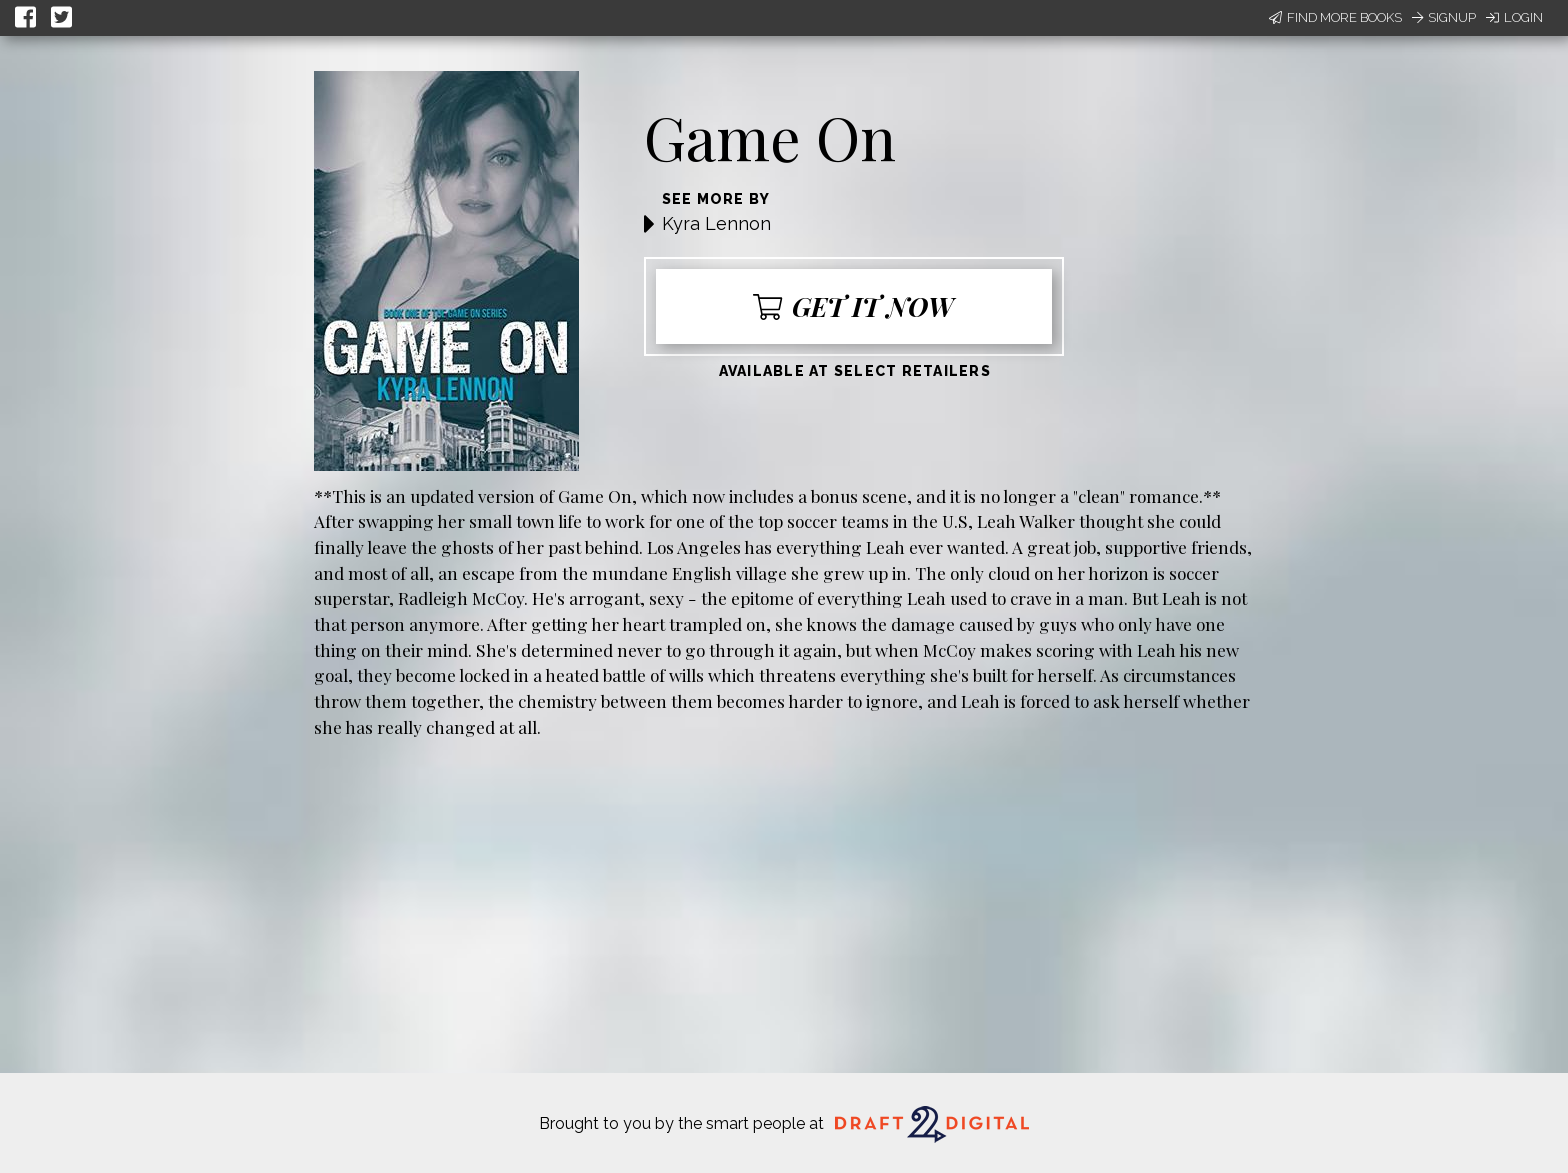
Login (1514, 17)
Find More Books (1335, 17)
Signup (1444, 17)
